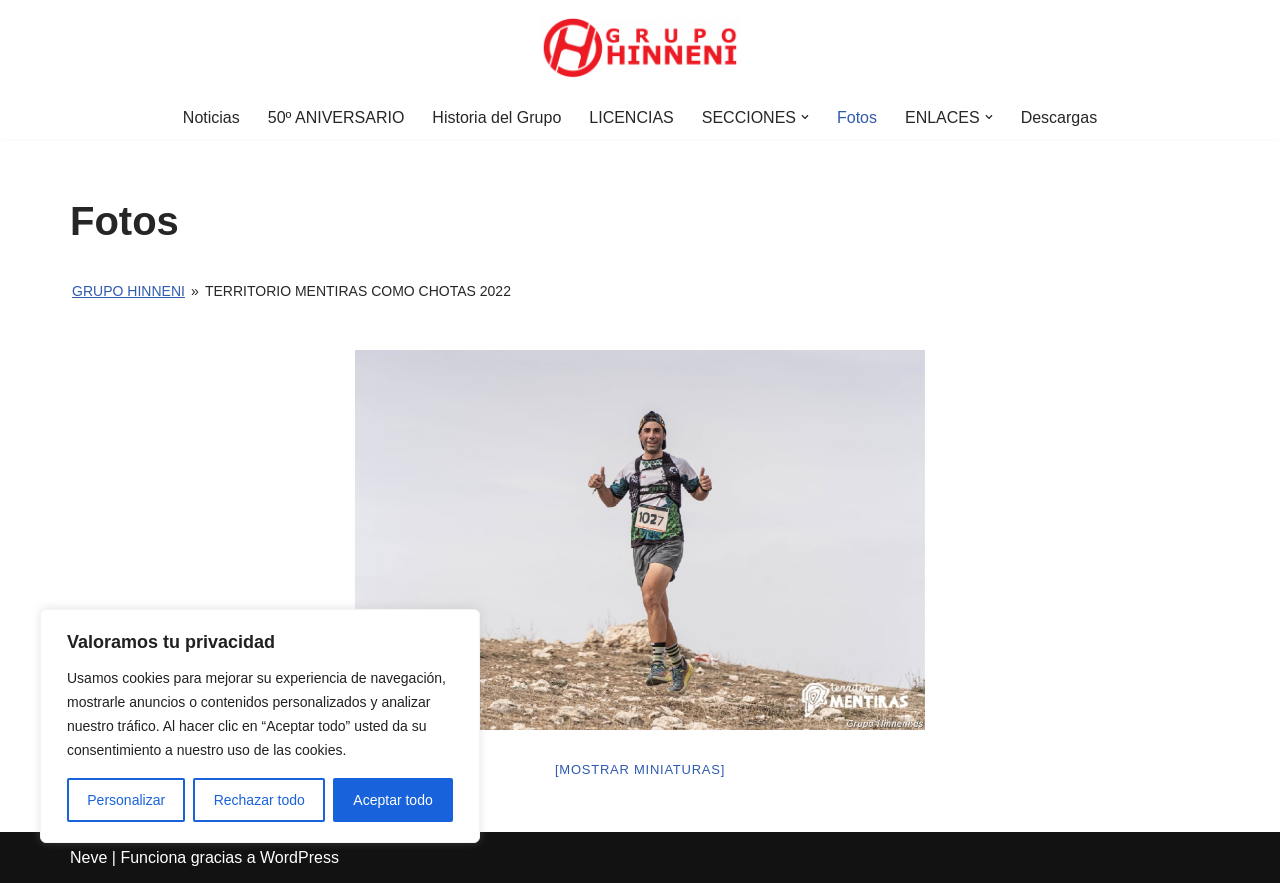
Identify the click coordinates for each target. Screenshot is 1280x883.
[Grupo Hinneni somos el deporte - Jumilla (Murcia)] (640, 48)
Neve (88, 857)
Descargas (1059, 117)
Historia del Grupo (496, 117)
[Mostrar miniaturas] (640, 769)
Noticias (211, 117)
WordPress (299, 857)
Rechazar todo (259, 800)
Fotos (857, 117)
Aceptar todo (392, 800)
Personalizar (126, 800)
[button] (805, 117)
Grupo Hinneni (128, 291)
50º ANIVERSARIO (336, 117)
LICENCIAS (631, 117)
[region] (260, 726)
